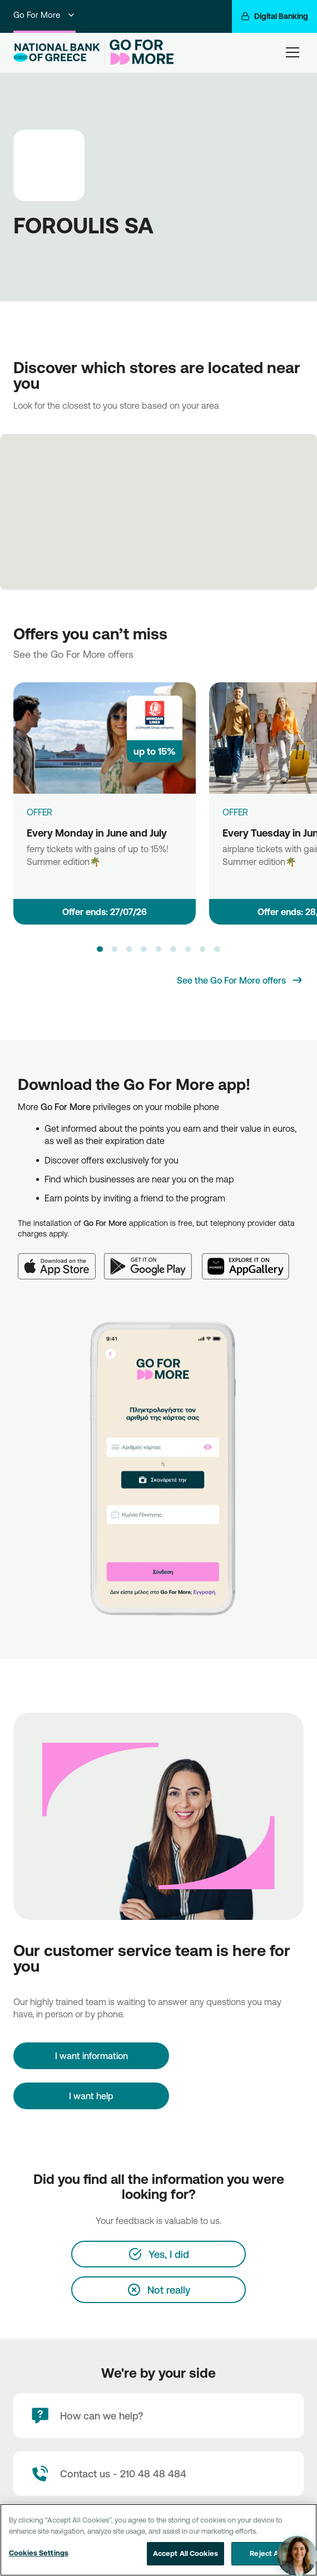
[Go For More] (139, 52)
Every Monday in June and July (97, 832)
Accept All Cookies (185, 2553)
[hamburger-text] (292, 52)
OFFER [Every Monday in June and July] (39, 812)
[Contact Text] (158, 2473)
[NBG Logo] (56, 52)
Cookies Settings (38, 2553)
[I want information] (91, 2055)
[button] (99, 949)
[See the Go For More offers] (240, 980)
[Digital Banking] (274, 16)
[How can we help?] (158, 2415)
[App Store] (61, 1259)
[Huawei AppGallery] (250, 1259)
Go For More (44, 14)
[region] (158, 2540)
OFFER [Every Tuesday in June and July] (235, 812)
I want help (91, 2096)
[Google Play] (152, 1259)
